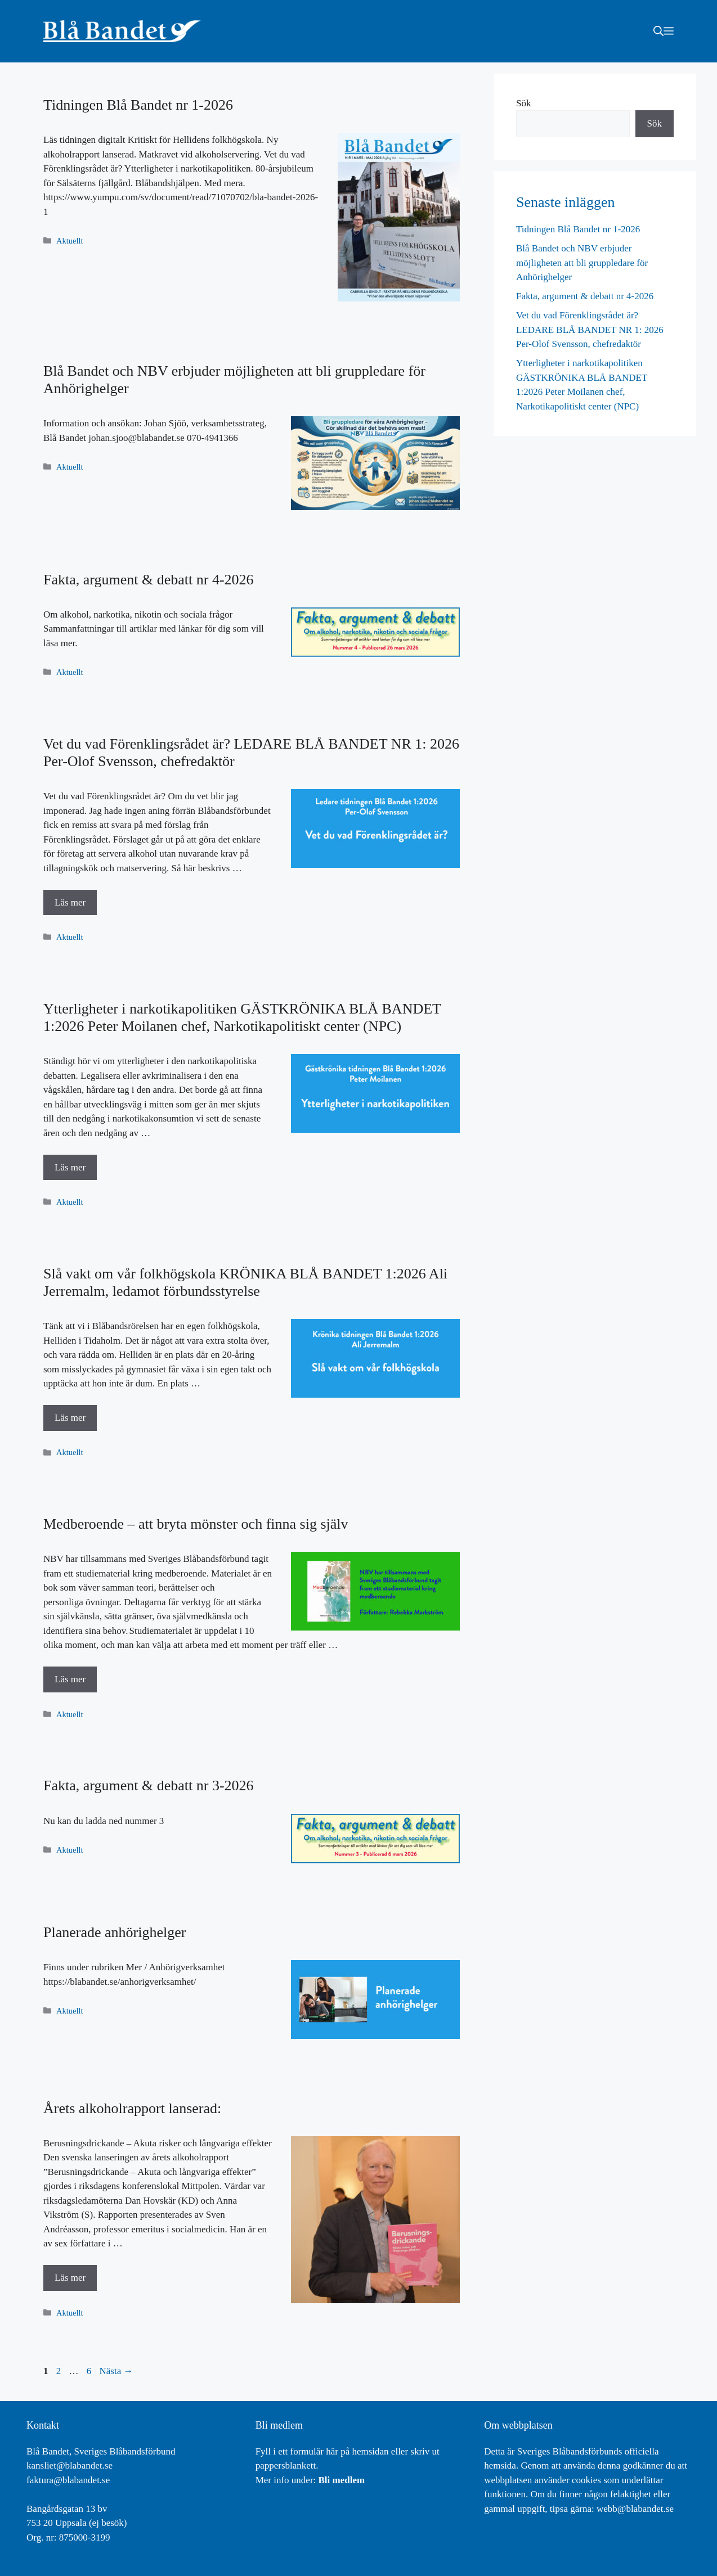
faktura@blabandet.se (68, 2480)
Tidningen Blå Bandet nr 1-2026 (138, 105)
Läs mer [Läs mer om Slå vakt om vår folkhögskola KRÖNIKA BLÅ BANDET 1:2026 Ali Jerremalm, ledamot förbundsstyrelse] (70, 1417)
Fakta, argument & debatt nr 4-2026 (148, 579)
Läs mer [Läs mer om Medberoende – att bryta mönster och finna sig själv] (70, 1679)
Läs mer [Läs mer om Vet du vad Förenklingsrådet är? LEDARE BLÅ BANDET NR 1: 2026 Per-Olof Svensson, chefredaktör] (70, 902)
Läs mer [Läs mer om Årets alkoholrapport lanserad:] (70, 2277)
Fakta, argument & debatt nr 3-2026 (148, 1785)
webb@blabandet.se (635, 2508)
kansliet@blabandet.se (69, 2465)
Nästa (116, 2371)
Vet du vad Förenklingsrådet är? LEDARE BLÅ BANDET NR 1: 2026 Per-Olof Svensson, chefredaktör (590, 329)
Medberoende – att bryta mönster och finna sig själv (196, 1524)
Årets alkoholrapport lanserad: (132, 2108)
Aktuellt (69, 240)
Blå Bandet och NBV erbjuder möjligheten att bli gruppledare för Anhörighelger (582, 262)
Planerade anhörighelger (114, 1932)
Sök (523, 103)
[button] (658, 30)
